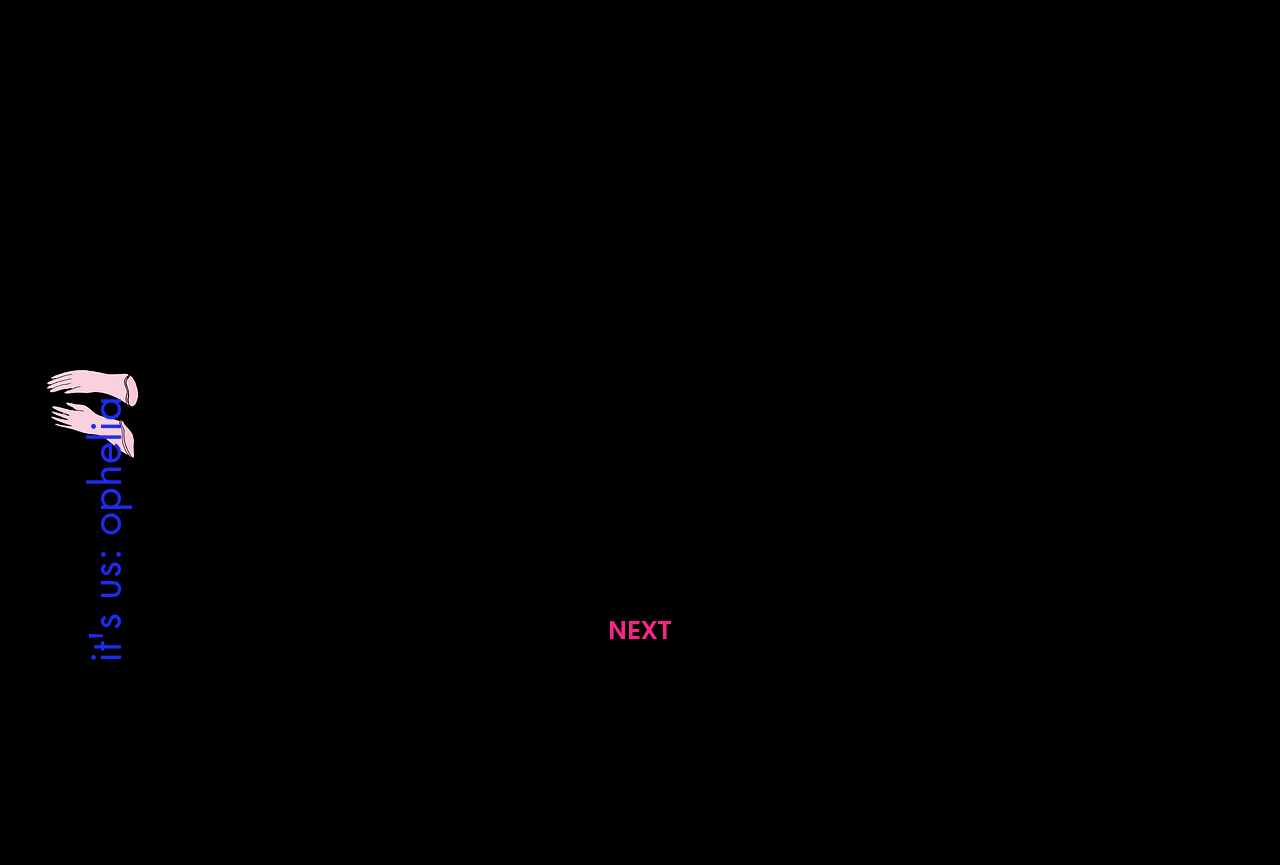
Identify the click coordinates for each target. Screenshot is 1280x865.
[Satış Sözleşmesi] (1034, 728)
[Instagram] (621, 773)
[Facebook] (657, 773)
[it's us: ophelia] (105, 528)
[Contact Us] (640, 728)
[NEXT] (639, 631)
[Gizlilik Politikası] (246, 728)
